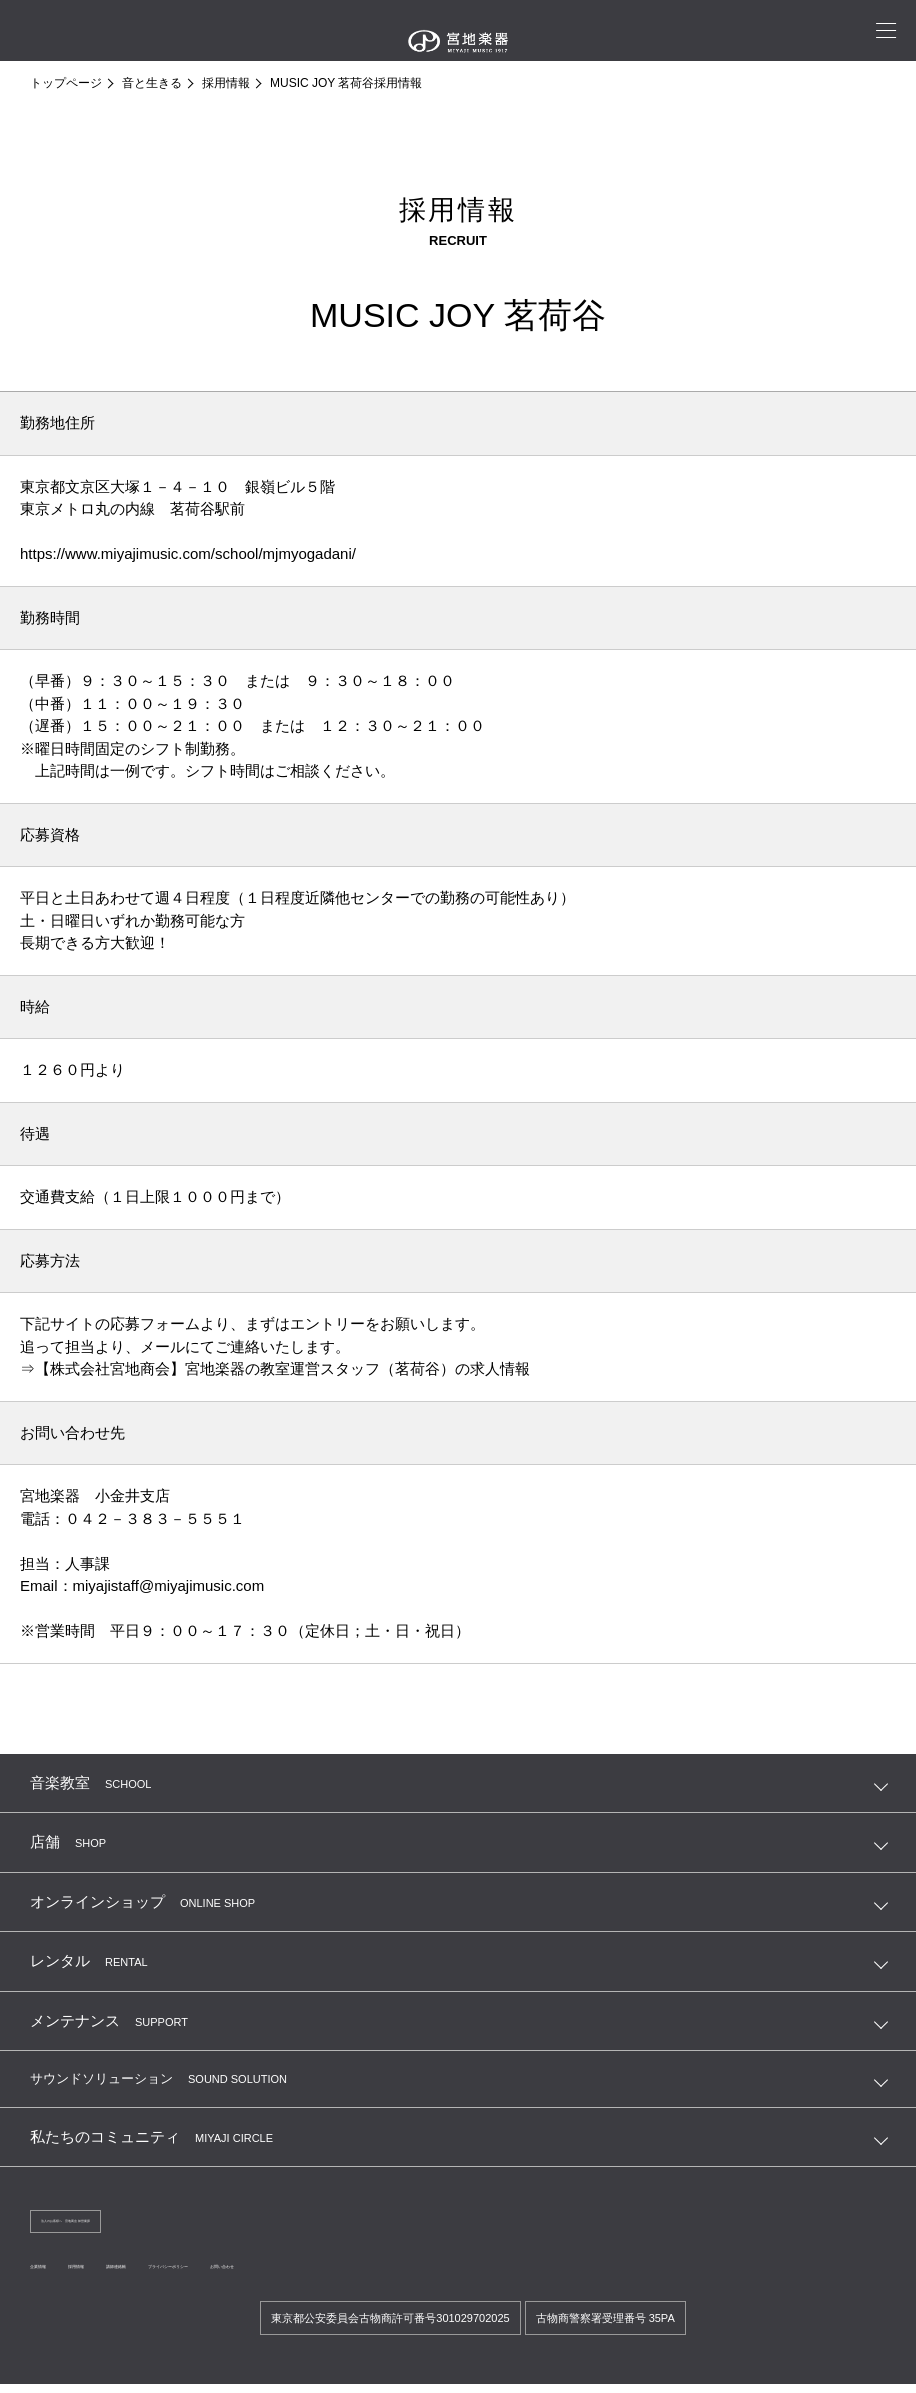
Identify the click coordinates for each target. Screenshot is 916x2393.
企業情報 (54, 2273)
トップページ (66, 83)
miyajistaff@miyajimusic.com (169, 1585)
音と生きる (152, 83)
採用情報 (226, 83)
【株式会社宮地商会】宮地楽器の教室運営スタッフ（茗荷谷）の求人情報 (282, 1368)
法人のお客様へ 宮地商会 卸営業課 (130, 2224)
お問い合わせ (430, 2273)
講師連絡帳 (200, 2273)
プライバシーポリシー (312, 2273)
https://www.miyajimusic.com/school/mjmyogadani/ (188, 553)
